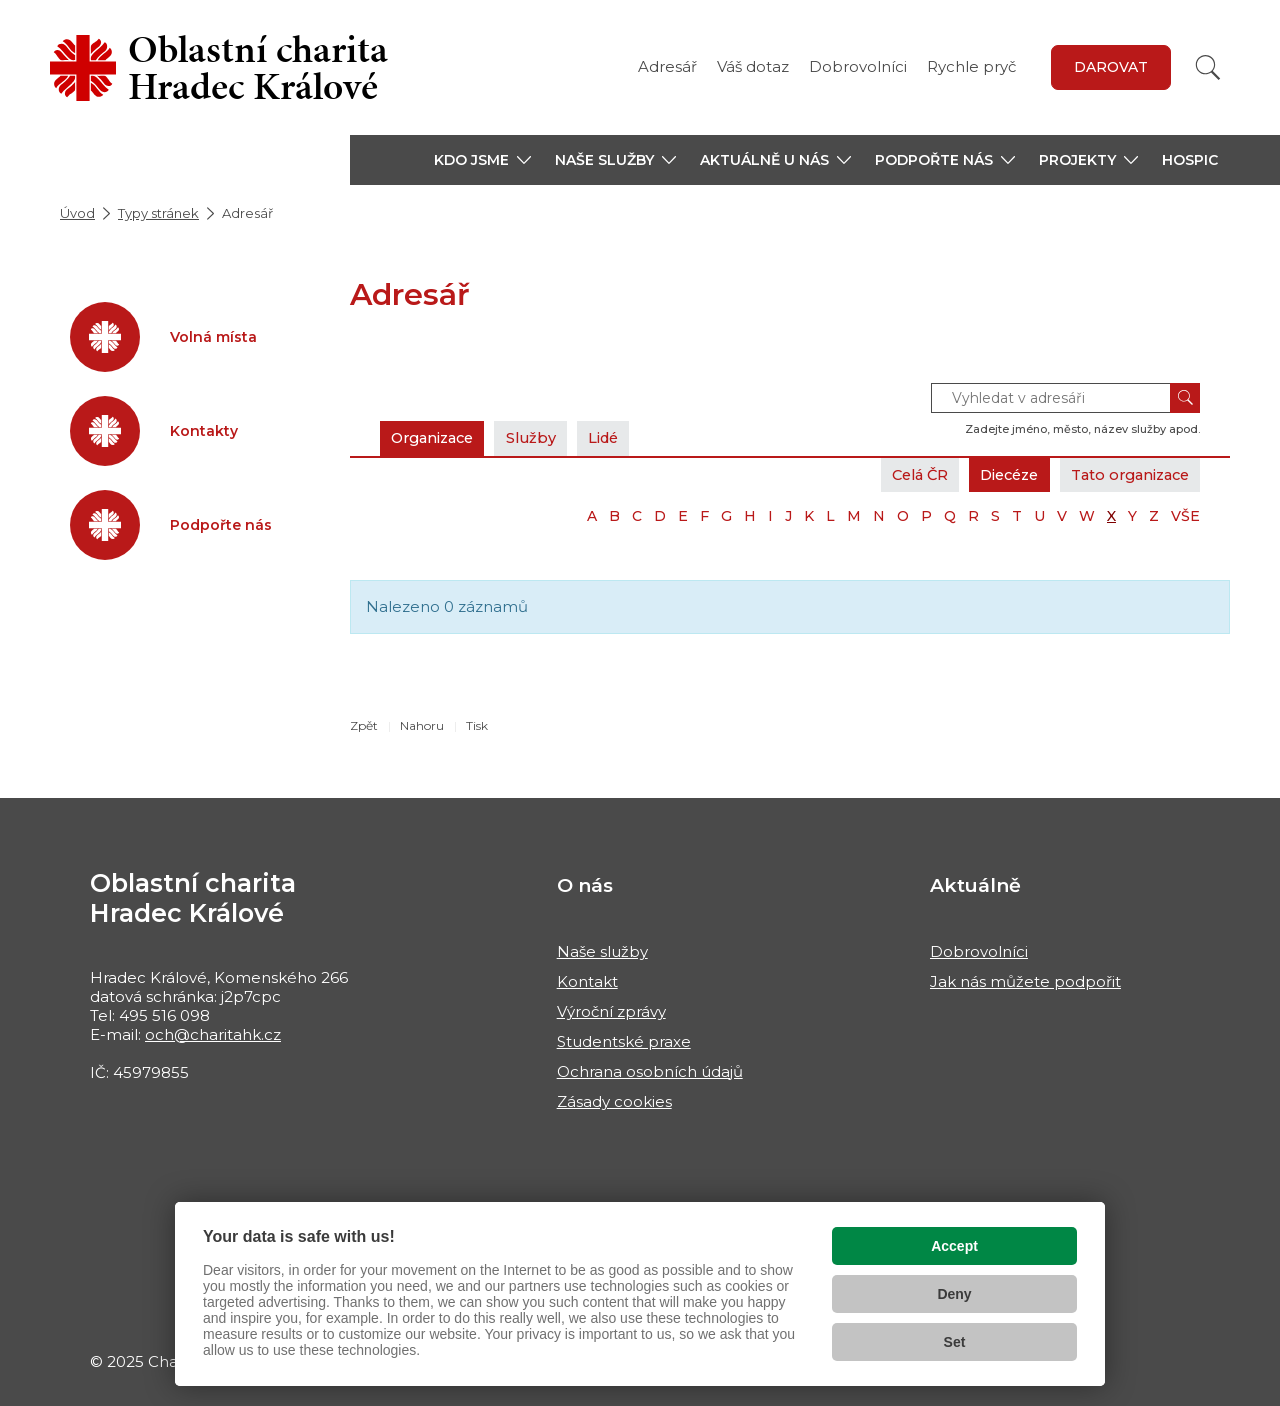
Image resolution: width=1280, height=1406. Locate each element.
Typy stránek (158, 213)
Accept (954, 1246)
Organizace (437, 437)
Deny (954, 1294)
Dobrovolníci (858, 66)
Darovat (1111, 67)
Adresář (667, 66)
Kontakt (587, 981)
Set (955, 1342)
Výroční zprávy (611, 1011)
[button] (482, 160)
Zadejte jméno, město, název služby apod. (1082, 429)
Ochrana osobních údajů (650, 1071)
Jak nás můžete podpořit (1025, 981)
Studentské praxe (624, 1041)
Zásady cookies (614, 1101)
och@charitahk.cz (213, 1034)
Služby (542, 437)
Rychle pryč (971, 66)
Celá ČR (898, 474)
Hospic (1190, 160)
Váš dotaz (753, 66)
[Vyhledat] (1208, 67)
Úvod (77, 213)
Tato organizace (1124, 474)
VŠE (1185, 516)
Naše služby (602, 951)
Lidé (618, 437)
